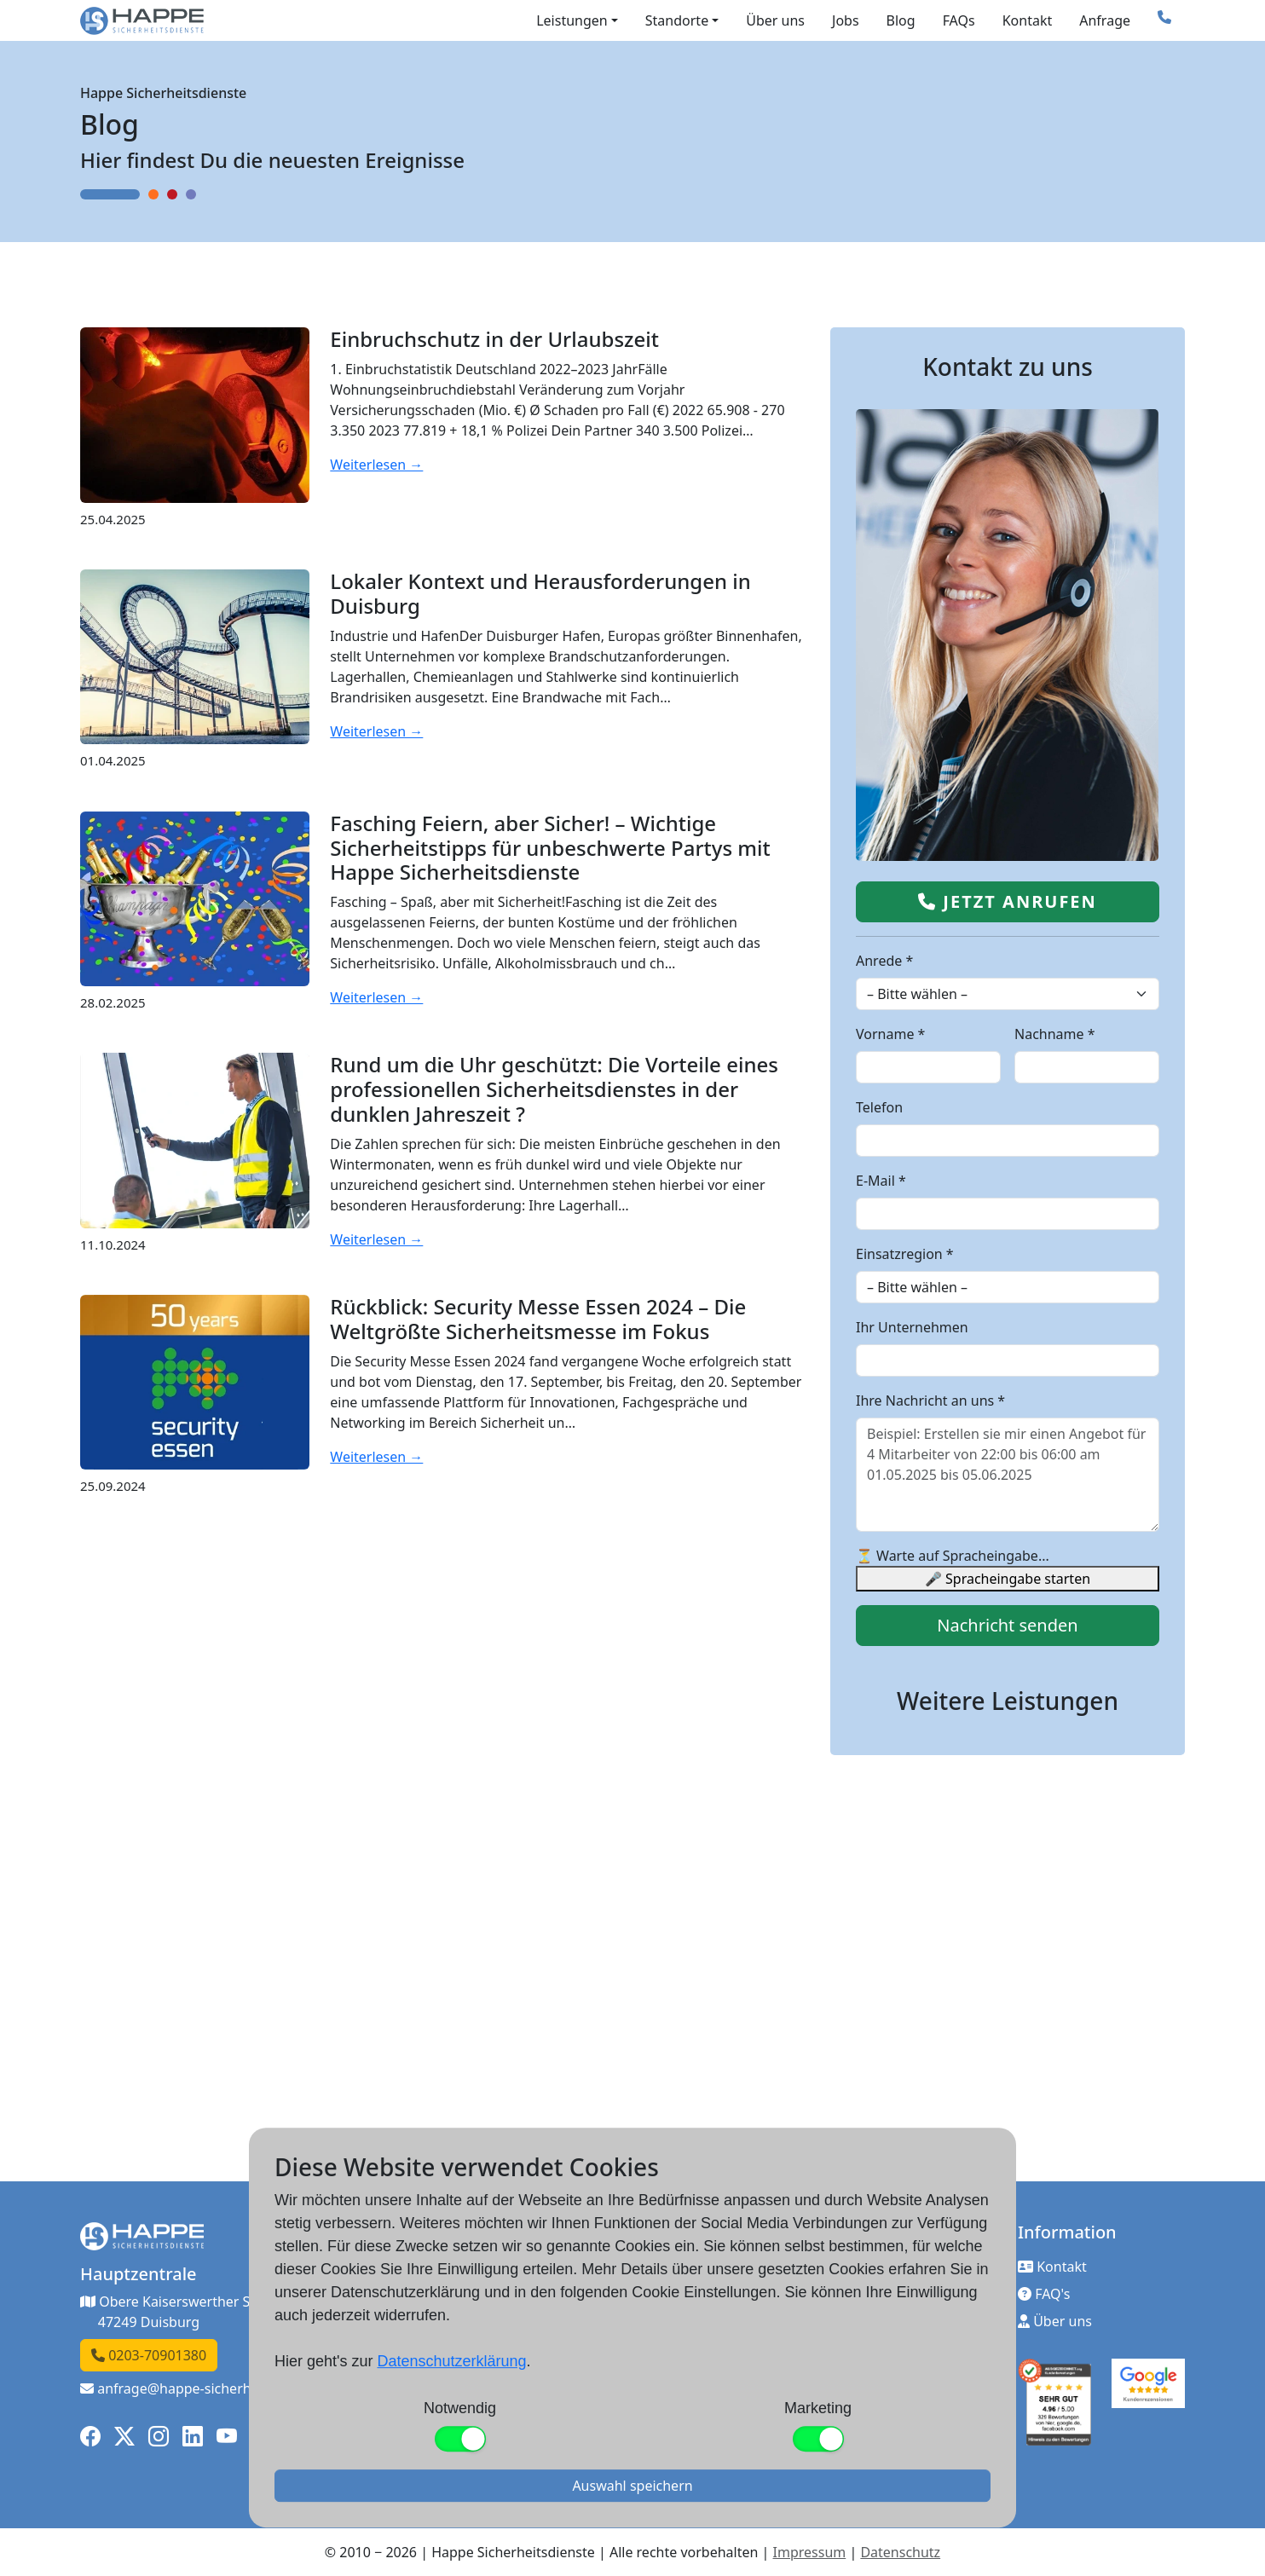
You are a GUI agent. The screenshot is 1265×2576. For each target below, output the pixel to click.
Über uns (775, 20)
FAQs (959, 20)
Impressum (809, 2552)
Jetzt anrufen (1007, 901)
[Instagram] (158, 2436)
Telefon (879, 1107)
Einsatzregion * (905, 1254)
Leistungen (572, 20)
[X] (124, 2436)
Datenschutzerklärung (451, 2361)
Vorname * (890, 1034)
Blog (901, 20)
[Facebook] (90, 2436)
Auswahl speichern (632, 2485)
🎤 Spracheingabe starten (1007, 1578)
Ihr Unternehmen (912, 1327)
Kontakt (1027, 20)
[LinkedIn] (192, 2436)
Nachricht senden (1007, 1625)
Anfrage (1104, 20)
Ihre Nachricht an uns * (930, 1400)
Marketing (818, 2408)
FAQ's (1044, 2293)
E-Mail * (881, 1180)
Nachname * (1054, 1034)
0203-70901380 (148, 2355)
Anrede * (884, 960)
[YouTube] (227, 2436)
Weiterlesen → (376, 464)
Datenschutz (900, 2552)
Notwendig (460, 2408)
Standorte (676, 20)
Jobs (845, 20)
